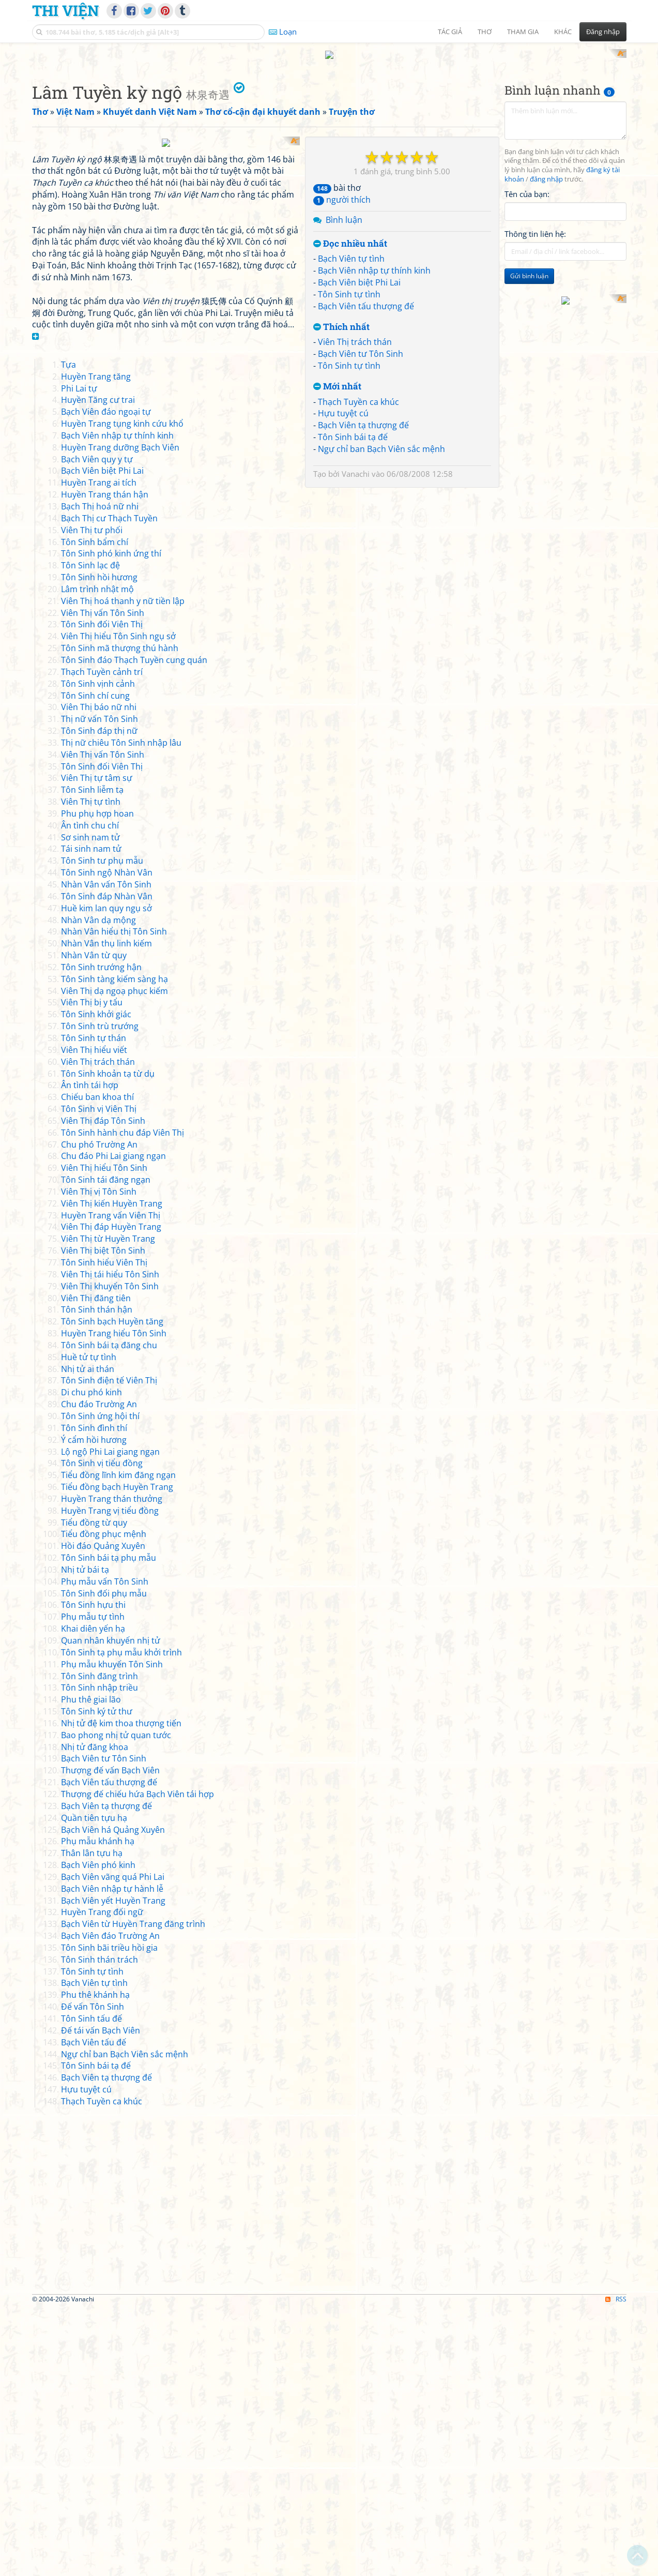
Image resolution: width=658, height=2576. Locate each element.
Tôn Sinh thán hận (96, 1578)
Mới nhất (337, 521)
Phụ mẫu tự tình (93, 1885)
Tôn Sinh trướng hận (101, 1235)
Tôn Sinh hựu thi (93, 1873)
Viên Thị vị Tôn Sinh (98, 1460)
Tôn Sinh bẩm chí (94, 810)
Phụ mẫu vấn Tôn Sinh (104, 1849)
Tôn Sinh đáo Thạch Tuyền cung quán (134, 928)
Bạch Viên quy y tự (97, 727)
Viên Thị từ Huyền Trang (108, 1507)
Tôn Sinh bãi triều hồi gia (109, 2216)
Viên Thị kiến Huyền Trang (111, 1471)
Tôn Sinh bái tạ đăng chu (109, 1613)
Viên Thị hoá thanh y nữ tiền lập (123, 869)
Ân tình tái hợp (89, 1353)
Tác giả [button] (450, 31)
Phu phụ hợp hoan (97, 1082)
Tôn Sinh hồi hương (99, 845)
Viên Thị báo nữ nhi (98, 975)
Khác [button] (563, 31)
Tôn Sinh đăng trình (99, 1944)
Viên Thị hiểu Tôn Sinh (104, 1436)
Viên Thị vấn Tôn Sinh (102, 880)
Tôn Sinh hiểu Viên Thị (104, 1530)
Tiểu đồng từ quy (94, 1790)
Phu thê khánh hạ (95, 2263)
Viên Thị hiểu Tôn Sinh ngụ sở (118, 904)
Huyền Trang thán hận (104, 763)
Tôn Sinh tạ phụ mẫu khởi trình (121, 1920)
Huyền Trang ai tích (98, 751)
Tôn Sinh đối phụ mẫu (104, 1861)
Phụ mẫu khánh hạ (97, 2109)
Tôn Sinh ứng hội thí (100, 1684)
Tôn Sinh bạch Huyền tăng (112, 1589)
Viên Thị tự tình (90, 1070)
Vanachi (356, 609)
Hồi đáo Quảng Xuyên (103, 1814)
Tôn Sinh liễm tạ (92, 1058)
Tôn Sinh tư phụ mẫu (102, 1129)
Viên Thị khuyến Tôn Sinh (110, 1554)
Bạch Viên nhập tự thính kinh (374, 406)
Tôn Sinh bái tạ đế (353, 572)
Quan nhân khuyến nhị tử (110, 1909)
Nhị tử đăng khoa (94, 2015)
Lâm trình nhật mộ (97, 857)
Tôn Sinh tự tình (349, 429)
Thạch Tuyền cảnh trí (102, 939)
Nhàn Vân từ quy (94, 1223)
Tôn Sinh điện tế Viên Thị (109, 1648)
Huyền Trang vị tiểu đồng (110, 1778)
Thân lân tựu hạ (92, 2121)
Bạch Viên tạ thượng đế (363, 560)
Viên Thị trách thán (355, 477)
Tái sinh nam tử (91, 1117)
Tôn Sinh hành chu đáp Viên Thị (122, 1400)
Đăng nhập (603, 31)
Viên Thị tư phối (92, 798)
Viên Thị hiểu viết (94, 1317)
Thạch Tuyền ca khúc (358, 537)
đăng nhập (546, 314)
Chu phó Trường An (99, 1412)
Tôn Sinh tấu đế (91, 2287)
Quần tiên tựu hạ (94, 2085)
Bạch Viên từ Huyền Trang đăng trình (133, 2192)
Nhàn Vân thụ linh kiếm (106, 1211)
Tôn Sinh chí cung (95, 963)
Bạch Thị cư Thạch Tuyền (109, 786)
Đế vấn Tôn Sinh (92, 2275)
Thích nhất (341, 462)
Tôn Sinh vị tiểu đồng (102, 1731)
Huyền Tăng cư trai (98, 668)
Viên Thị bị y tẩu (92, 1270)
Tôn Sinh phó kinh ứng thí (111, 821)
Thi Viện (65, 10)
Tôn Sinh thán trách (99, 2227)
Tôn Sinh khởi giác (96, 1282)
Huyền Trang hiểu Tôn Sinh (113, 1601)
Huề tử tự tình (88, 1625)
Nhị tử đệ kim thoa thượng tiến (121, 1991)
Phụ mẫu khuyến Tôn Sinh (112, 1932)
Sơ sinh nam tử (90, 1105)
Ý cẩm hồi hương (94, 1707)
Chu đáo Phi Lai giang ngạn (113, 1424)
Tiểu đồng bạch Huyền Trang (117, 1755)
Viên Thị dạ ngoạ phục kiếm (114, 1258)
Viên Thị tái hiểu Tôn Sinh (110, 1542)
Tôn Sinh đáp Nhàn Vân (106, 1164)
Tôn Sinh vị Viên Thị (98, 1377)
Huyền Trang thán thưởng (111, 1766)
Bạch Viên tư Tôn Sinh (360, 489)
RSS (615, 2567)
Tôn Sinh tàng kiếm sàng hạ (114, 1247)
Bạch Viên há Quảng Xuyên (113, 2097)
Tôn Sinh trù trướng (100, 1294)
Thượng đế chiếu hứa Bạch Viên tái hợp (137, 2062)
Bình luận (344, 354)
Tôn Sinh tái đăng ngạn (105, 1448)
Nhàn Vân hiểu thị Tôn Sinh (114, 1200)
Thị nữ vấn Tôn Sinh (99, 987)
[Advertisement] (329, 121)
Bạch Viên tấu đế (93, 2310)
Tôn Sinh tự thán (93, 1306)
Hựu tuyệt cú (343, 548)
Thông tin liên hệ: (535, 369)
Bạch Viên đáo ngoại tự (106, 680)
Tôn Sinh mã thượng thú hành (119, 916)
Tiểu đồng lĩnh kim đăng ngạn (118, 1743)
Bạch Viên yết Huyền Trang (113, 2168)
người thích (342, 335)
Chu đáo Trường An (99, 1672)
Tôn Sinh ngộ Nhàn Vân (106, 1141)
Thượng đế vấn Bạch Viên (110, 2038)
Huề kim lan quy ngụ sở (106, 1176)
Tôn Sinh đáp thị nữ (99, 999)
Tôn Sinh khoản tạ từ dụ (108, 1341)
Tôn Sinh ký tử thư (96, 1979)
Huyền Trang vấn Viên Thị (110, 1483)
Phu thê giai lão (91, 1968)
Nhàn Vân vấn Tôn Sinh (106, 1152)
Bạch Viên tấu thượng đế (366, 441)
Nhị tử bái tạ (85, 1838)
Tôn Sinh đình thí (94, 1695)
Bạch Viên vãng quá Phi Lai (112, 2144)
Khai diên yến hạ (93, 1897)
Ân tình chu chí (90, 1093)
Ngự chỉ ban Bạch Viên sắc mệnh (381, 584)
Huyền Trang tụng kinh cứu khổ (122, 692)
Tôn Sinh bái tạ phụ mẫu (108, 1826)
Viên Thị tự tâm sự (96, 1046)
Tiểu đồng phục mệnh (103, 1802)
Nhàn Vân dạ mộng (98, 1188)
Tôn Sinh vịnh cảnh (98, 951)
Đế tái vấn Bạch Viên (100, 2298)
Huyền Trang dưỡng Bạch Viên (120, 715)
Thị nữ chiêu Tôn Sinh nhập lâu (121, 1010)
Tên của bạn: (526, 329)
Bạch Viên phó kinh (98, 2133)
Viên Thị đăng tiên (96, 1566)
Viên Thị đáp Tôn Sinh (103, 1388)
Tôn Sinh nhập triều (99, 1956)
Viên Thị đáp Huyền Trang (111, 1495)
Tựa (68, 632)
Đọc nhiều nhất (350, 379)
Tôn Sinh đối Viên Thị (102, 892)
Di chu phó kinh (91, 1660)
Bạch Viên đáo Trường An (110, 2204)
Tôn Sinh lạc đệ (90, 833)
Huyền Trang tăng (96, 644)
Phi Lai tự (79, 656)
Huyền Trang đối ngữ (102, 2180)
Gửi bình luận (529, 411)
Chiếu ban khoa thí (97, 1365)
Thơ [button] (485, 31)
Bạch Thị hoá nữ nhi (100, 774)
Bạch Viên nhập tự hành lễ (112, 2156)
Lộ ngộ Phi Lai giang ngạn (110, 1719)
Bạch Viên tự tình (351, 394)
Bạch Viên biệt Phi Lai (359, 418)
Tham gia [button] (523, 31)
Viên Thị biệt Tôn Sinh (103, 1519)
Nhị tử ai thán (87, 1637)
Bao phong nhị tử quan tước (116, 2003)
